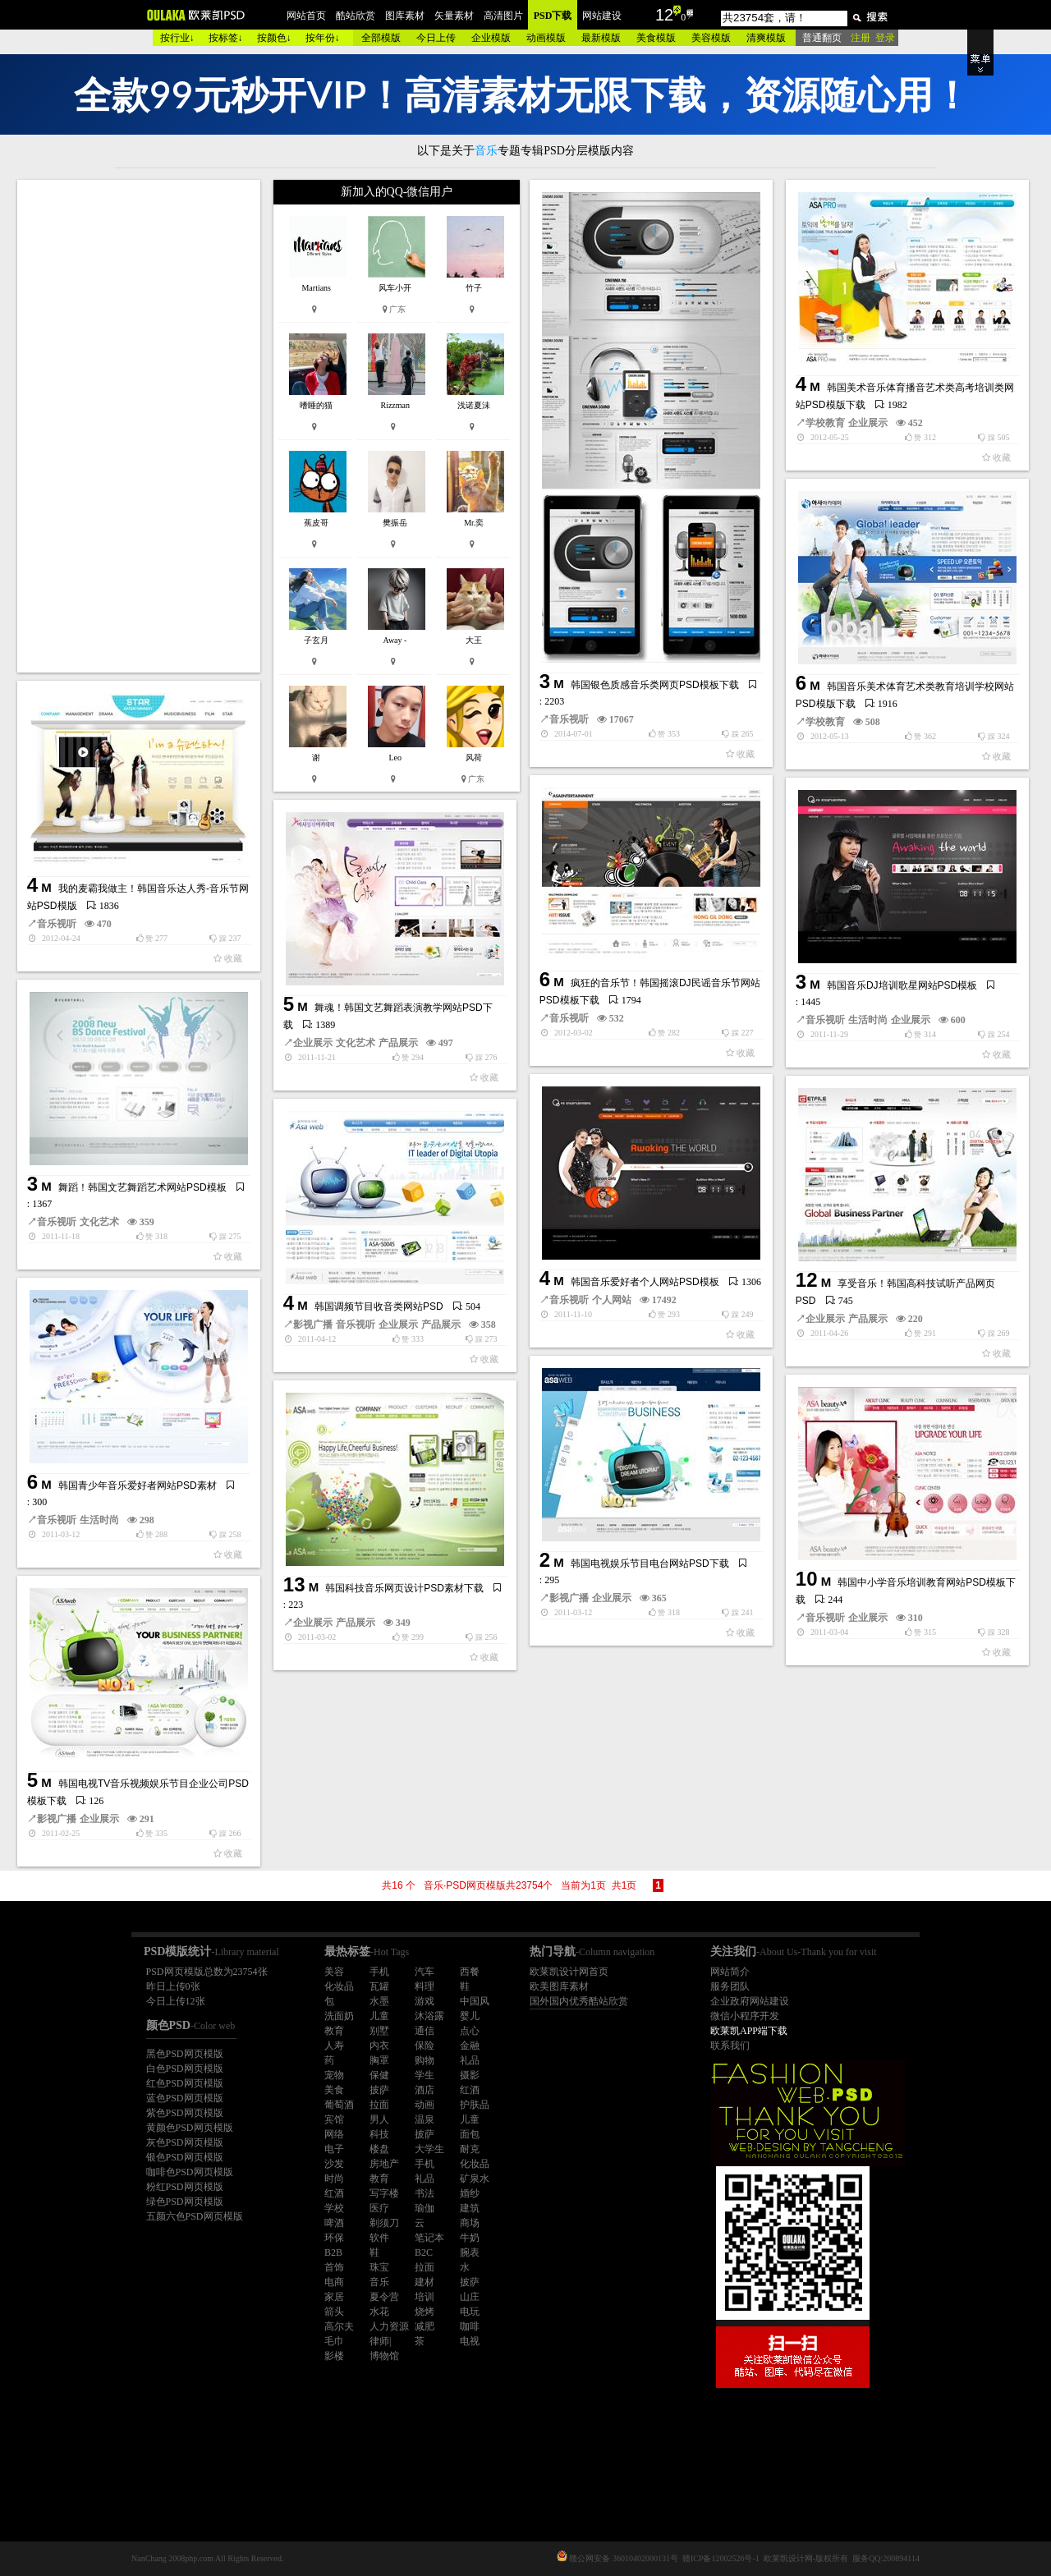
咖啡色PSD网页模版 (189, 2172)
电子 (334, 2149)
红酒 (470, 2090)
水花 (379, 2311)
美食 (334, 2090)
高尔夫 (339, 2326)
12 (664, 15)
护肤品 (474, 2104)
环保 (334, 2237)
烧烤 (424, 2311)
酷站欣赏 (355, 15)
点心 (470, 2030)
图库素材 (405, 15)
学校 (334, 2208)
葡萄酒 (339, 2104)
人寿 (334, 2045)
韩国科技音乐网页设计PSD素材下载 (404, 1588)
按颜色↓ (274, 38)
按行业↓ (177, 38)
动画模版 (546, 38)
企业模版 (491, 38)
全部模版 (381, 38)
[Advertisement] (140, 426)
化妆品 (339, 1986)
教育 (334, 2030)
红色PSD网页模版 (184, 2083)
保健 (379, 2075)
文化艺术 (355, 1043)
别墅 (379, 2030)
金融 (470, 2045)
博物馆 (384, 2356)
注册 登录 (873, 38)
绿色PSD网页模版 (184, 2201)
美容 (334, 1971)
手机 (379, 1971)
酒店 (424, 2090)
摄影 (470, 2075)
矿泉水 (474, 2178)
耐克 (470, 2149)
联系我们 (730, 2045)
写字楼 (384, 2193)
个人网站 (611, 1300)
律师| (380, 2341)
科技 (379, 2134)
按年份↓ (322, 38)
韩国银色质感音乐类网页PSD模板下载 (655, 685)
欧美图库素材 (559, 1986)
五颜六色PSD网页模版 (194, 2216)
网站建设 (602, 15)
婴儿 (470, 2016)
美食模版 (656, 38)
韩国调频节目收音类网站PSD (378, 1306)
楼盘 (379, 2149)
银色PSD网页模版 (184, 2157)
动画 (424, 2104)
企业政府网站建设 (749, 2001)
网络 (334, 2134)
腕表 (470, 2252)
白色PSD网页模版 (184, 2068)
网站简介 (730, 1971)
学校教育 (825, 423)
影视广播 (313, 1324)
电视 (470, 2341)
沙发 (334, 2164)
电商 (334, 2282)
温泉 (424, 2119)
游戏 (424, 2001)
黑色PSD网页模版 (184, 2053)
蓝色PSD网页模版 (184, 2098)
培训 (424, 2297)
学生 (424, 2075)
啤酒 (334, 2223)
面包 (470, 2134)
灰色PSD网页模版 (184, 2142)
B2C (424, 2252)
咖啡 (470, 2326)
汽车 (424, 1971)
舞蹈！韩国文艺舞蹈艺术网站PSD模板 (142, 1187)
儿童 (379, 2016)
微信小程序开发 (744, 2016)
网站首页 (306, 15)
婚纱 (470, 2193)
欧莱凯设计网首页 (569, 1971)
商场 (470, 2223)
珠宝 (379, 2267)
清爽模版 (766, 38)
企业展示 (868, 423)
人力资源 (389, 2326)
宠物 (334, 2075)
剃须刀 (384, 2223)
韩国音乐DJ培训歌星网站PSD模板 (902, 985)
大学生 (429, 2149)
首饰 (334, 2267)
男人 (379, 2119)
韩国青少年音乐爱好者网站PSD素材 (137, 1485)
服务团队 (730, 1986)
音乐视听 (569, 719)
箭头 (334, 2311)
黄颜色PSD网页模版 (189, 2127)
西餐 (470, 1971)
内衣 (379, 2045)
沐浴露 (429, 2016)
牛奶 (470, 2237)
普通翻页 (822, 38)
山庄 (470, 2297)
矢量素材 (454, 15)
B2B (333, 2252)
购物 (424, 2060)
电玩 (470, 2311)
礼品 (470, 2060)
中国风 (474, 2001)
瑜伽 (424, 2208)
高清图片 (503, 15)
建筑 (470, 2208)
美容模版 (711, 38)
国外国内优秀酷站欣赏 (579, 2001)
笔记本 (429, 2237)
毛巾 (334, 2341)
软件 (379, 2237)
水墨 (379, 2001)
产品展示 (398, 1043)
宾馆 (334, 2119)
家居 (334, 2297)
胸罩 (379, 2060)
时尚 (334, 2178)
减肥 (424, 2326)
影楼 (334, 2356)
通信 (424, 2030)
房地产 (384, 2164)
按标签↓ (226, 38)
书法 (424, 2193)
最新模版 (601, 38)
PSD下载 (553, 15)
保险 (424, 2045)
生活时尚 (868, 1020)
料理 (424, 1986)
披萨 (379, 2090)
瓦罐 (379, 1986)
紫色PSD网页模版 (184, 2113)
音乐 (379, 2282)
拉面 (379, 2104)
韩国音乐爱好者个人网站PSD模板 (645, 1282)
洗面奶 (339, 2016)
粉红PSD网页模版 (184, 2187)
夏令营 (384, 2297)
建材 (424, 2282)
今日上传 (436, 38)
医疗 (379, 2208)
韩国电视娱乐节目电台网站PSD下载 (650, 1563)
